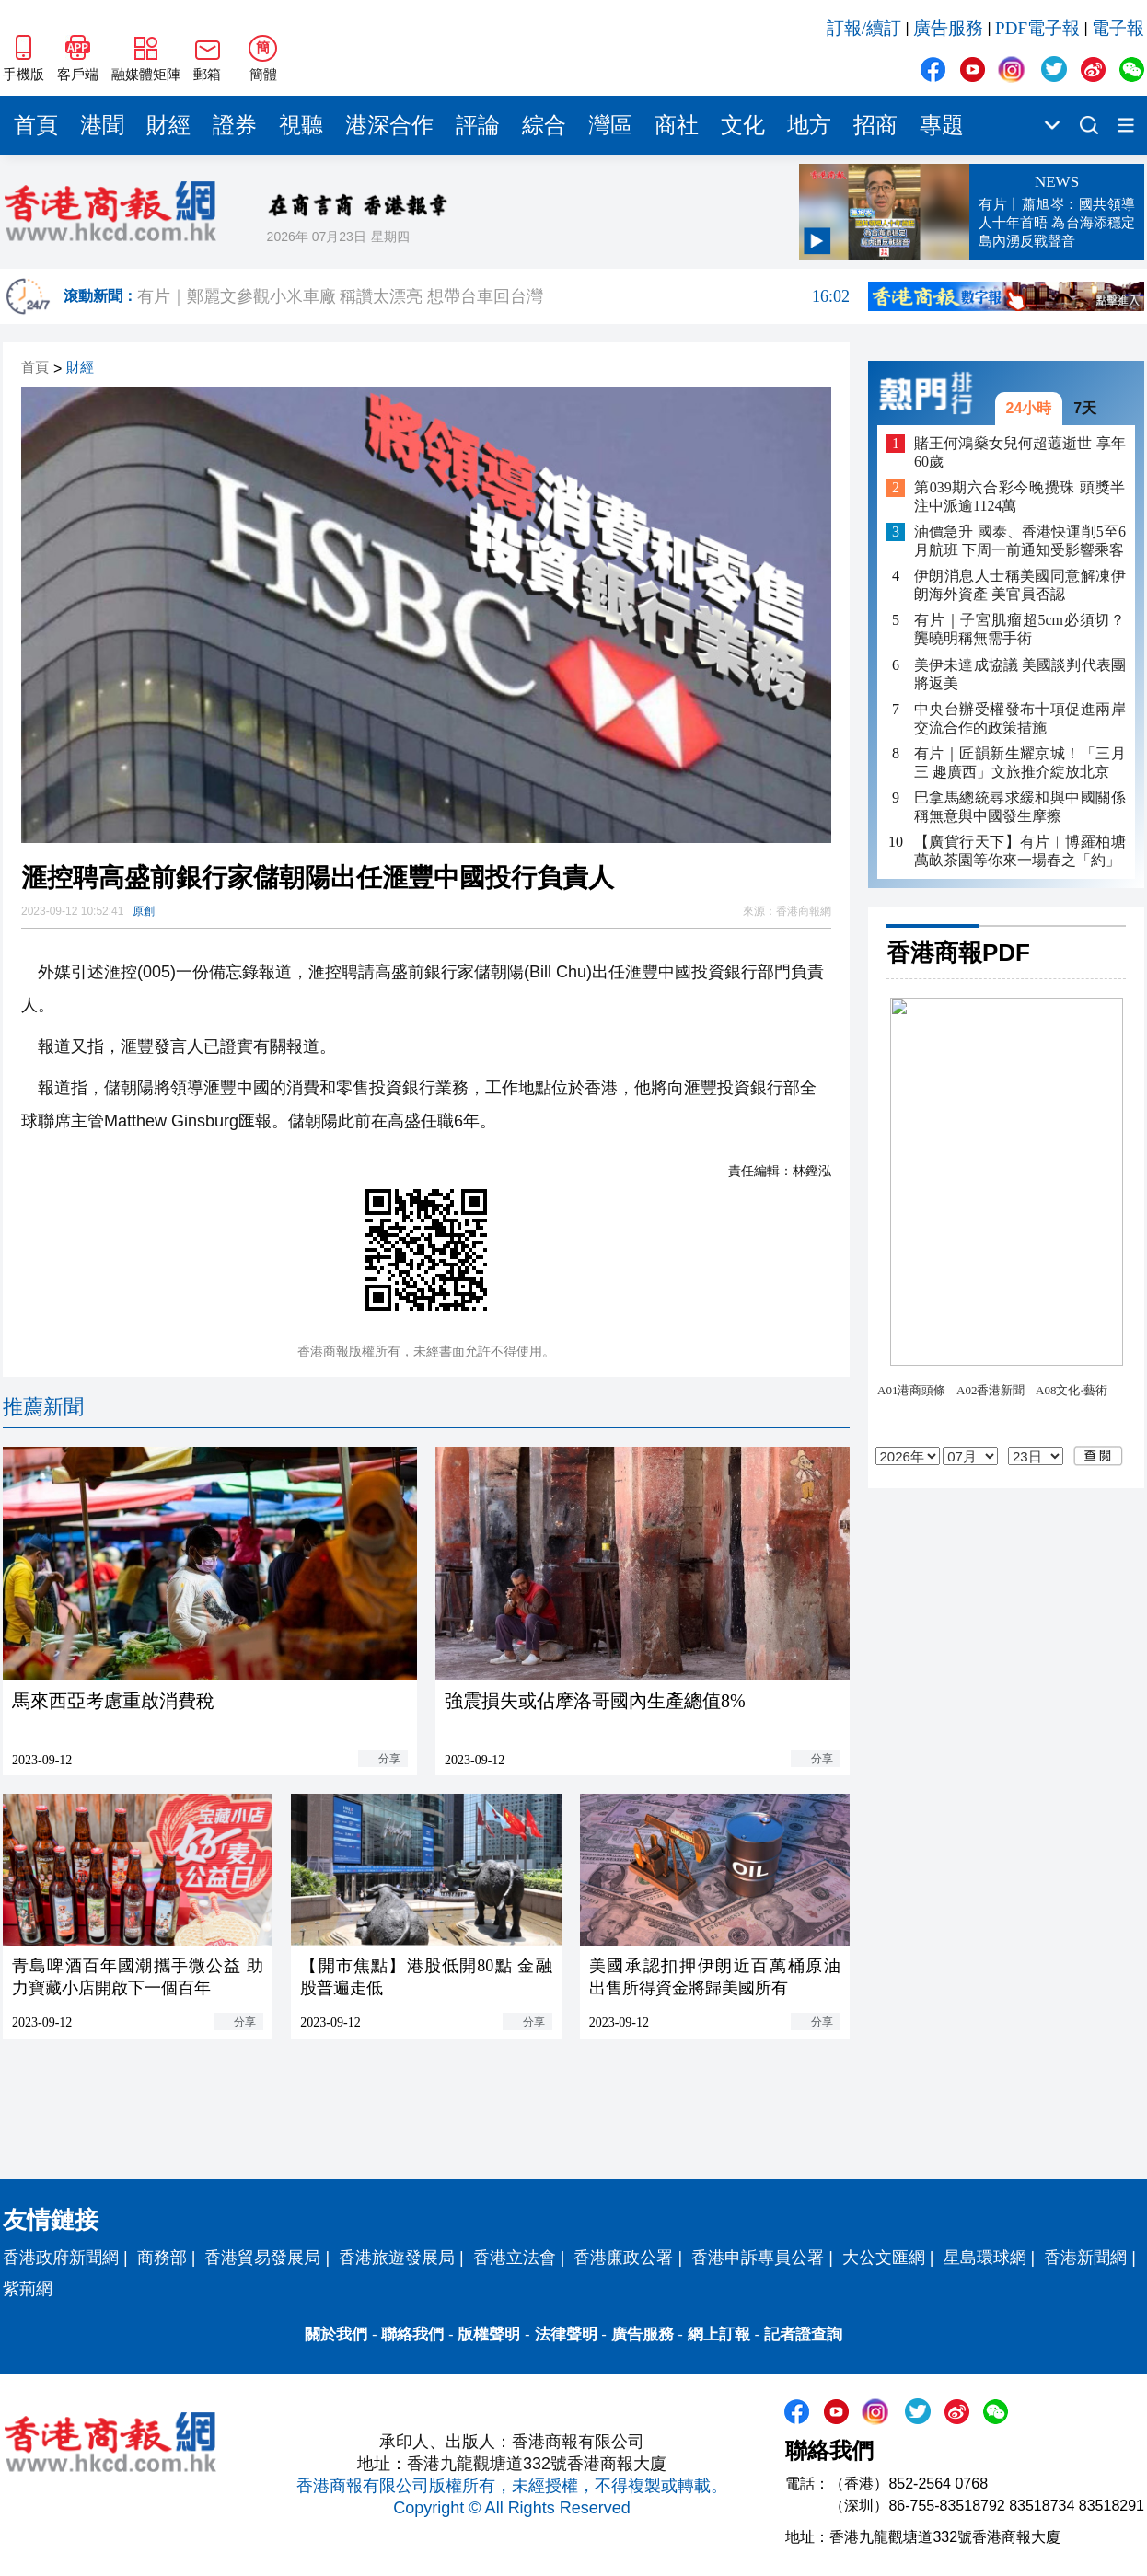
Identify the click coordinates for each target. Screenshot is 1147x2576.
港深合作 (389, 125)
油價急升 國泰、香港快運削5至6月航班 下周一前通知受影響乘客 (1020, 541)
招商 (875, 125)
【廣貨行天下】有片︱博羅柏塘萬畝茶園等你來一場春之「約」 (1020, 851)
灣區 (610, 125)
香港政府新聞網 (61, 2257)
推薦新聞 (43, 1406)
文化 (743, 125)
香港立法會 (514, 2257)
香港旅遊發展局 (397, 2257)
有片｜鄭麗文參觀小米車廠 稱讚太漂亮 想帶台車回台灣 (493, 296)
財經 (168, 125)
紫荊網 (27, 2289)
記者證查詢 (803, 2334)
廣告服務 (948, 28)
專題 (942, 125)
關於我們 (336, 2334)
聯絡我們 (412, 2334)
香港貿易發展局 (262, 2257)
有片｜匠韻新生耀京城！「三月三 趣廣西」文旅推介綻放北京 (1020, 762)
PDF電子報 (1037, 28)
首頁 (36, 125)
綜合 (544, 125)
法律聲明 (566, 2334)
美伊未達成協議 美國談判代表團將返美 (1020, 674)
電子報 (1118, 28)
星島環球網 (985, 2257)
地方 (809, 125)
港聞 (102, 125)
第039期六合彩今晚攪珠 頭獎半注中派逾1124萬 (1020, 496)
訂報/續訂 (864, 28)
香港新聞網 (1085, 2257)
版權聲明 (489, 2334)
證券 (235, 125)
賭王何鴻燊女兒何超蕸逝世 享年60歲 (1020, 452)
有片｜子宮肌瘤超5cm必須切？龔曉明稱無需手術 (1020, 629)
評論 (478, 125)
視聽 (301, 125)
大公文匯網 (883, 2257)
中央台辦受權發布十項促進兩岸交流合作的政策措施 (1020, 718)
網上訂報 (719, 2334)
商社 (677, 125)
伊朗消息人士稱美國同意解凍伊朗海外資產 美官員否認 (1020, 585)
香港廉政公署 (623, 2257)
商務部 (162, 2257)
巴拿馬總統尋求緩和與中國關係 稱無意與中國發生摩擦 (1020, 807)
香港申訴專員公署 (757, 2257)
